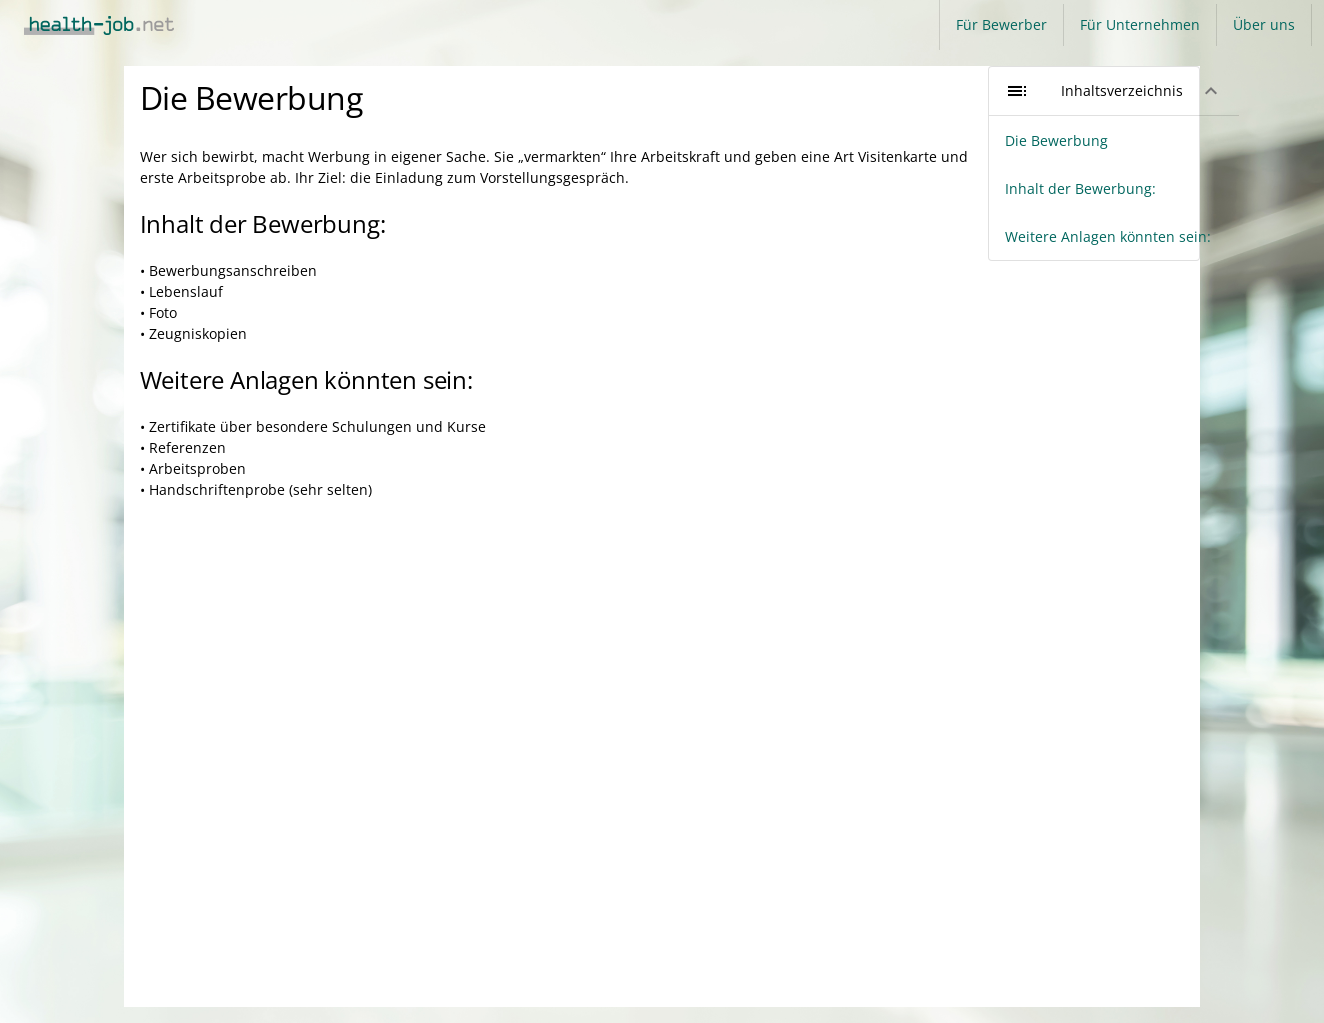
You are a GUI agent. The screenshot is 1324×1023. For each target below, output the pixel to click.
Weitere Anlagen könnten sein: (306, 379)
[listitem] (1114, 140)
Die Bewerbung (251, 97)
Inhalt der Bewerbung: (263, 223)
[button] (1114, 91)
